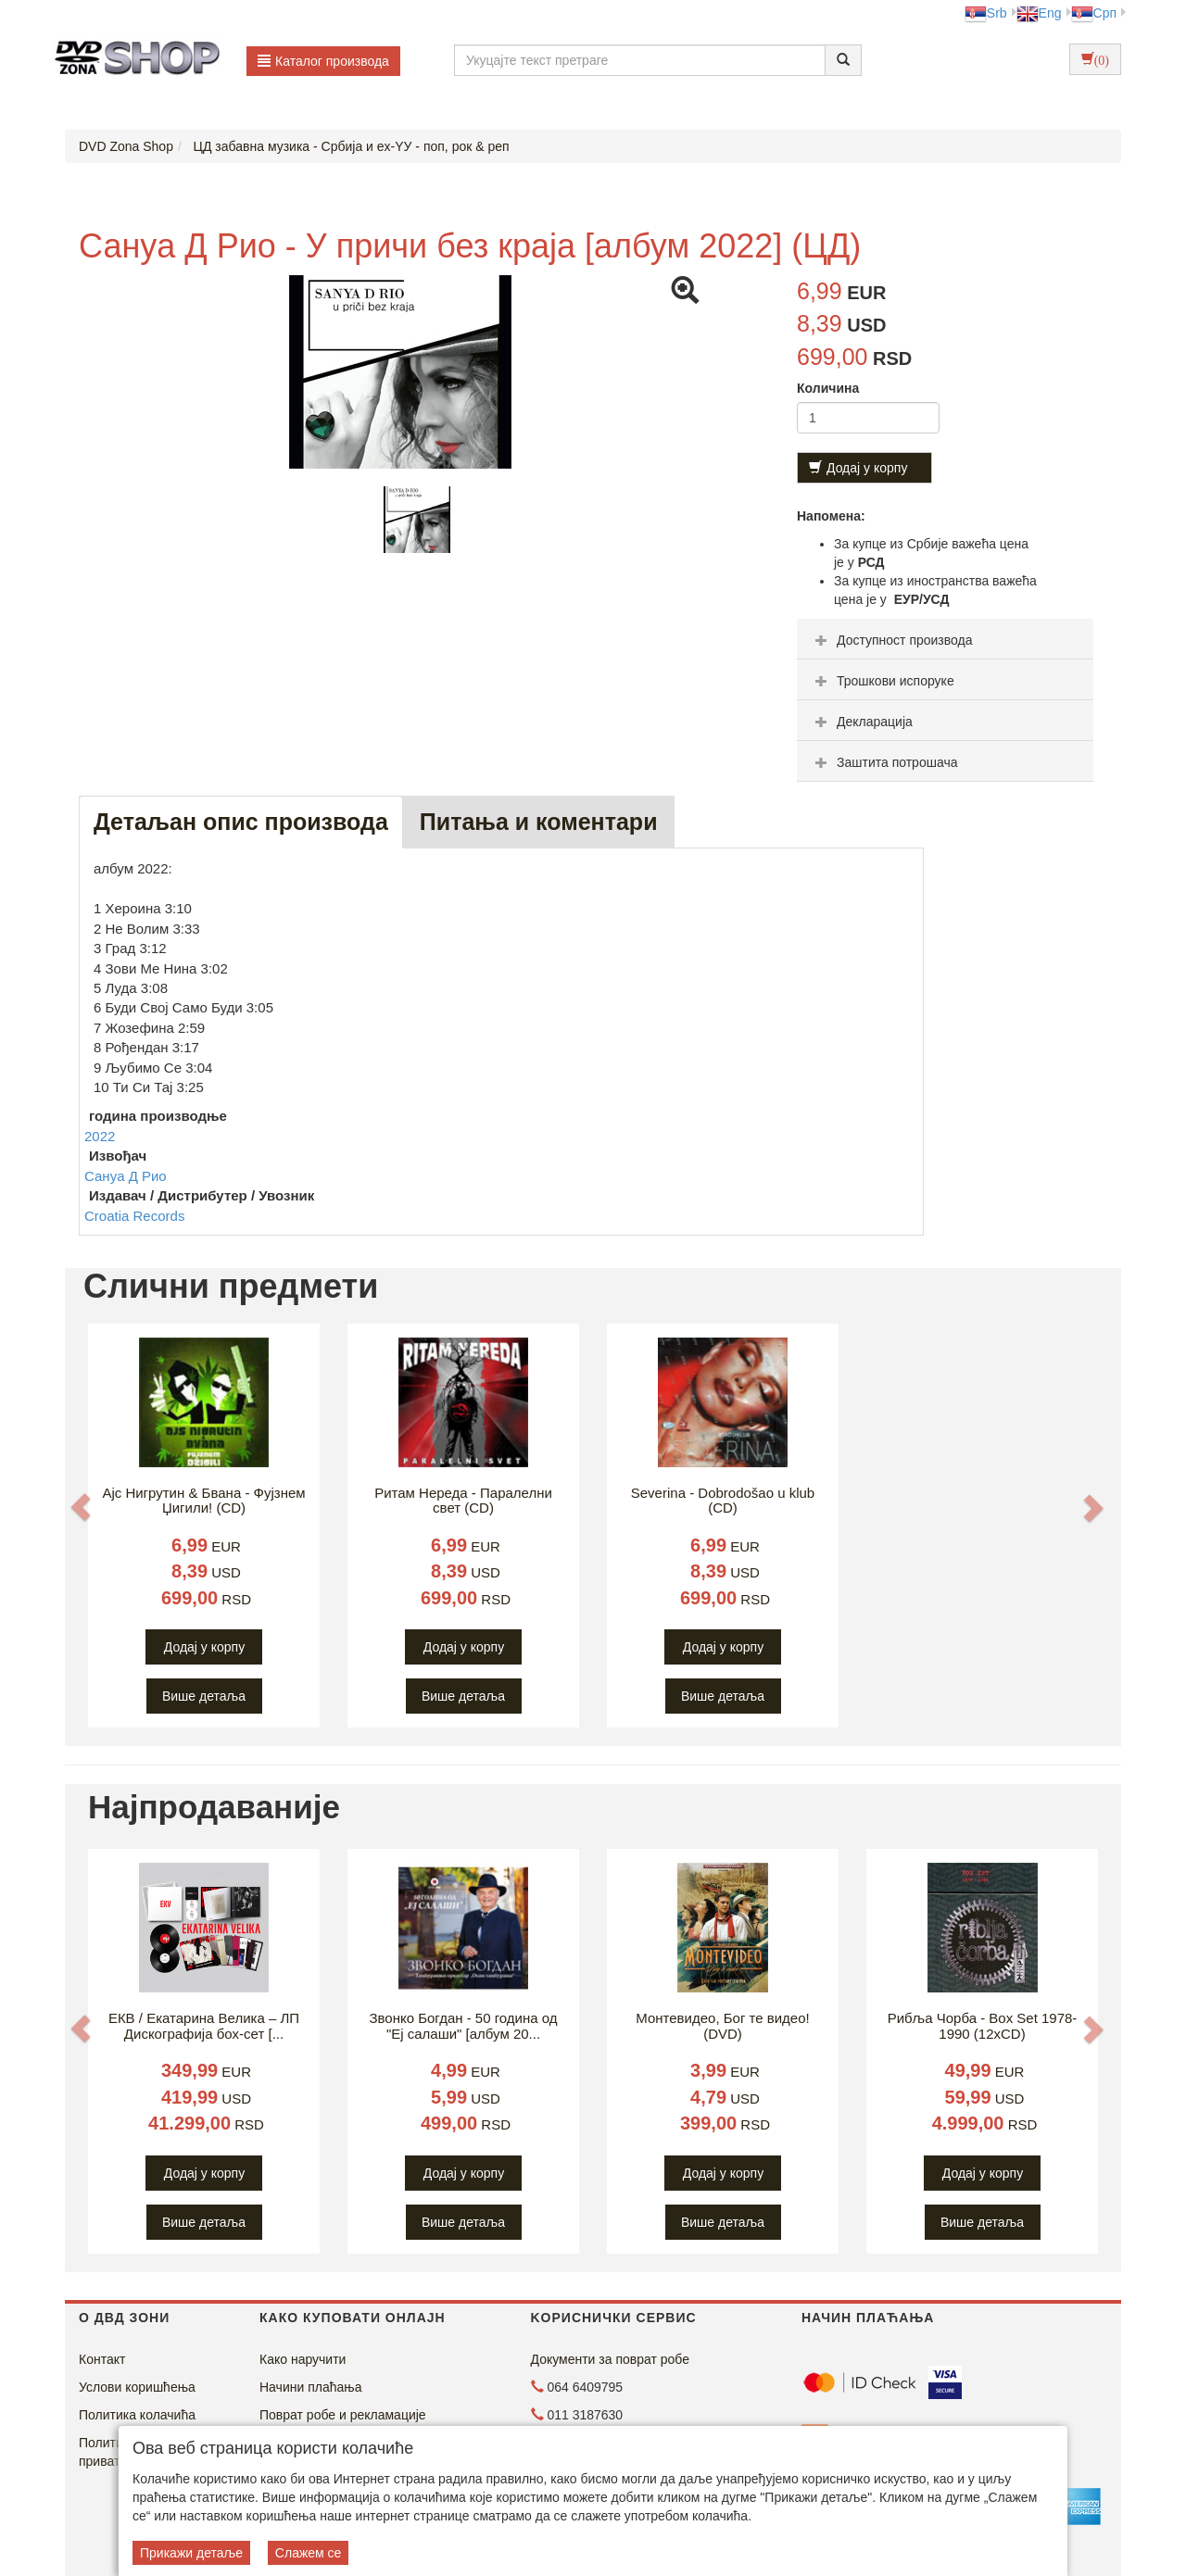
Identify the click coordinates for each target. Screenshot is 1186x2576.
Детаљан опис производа (241, 822)
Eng (1039, 13)
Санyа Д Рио (125, 1176)
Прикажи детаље (191, 2552)
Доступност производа (892, 640)
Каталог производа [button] (323, 61)
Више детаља (204, 1696)
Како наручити (302, 2359)
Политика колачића (137, 2414)
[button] (80, 1507)
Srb (986, 13)
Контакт (102, 2359)
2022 (99, 1136)
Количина (828, 388)
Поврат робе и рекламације (342, 2414)
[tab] (945, 639)
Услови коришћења (137, 2387)
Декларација (862, 721)
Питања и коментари (539, 822)
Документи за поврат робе (610, 2359)
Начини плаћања (310, 2387)
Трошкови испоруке (882, 680)
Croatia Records (134, 1216)
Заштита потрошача (884, 762)
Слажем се (308, 2552)
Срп (1094, 13)
